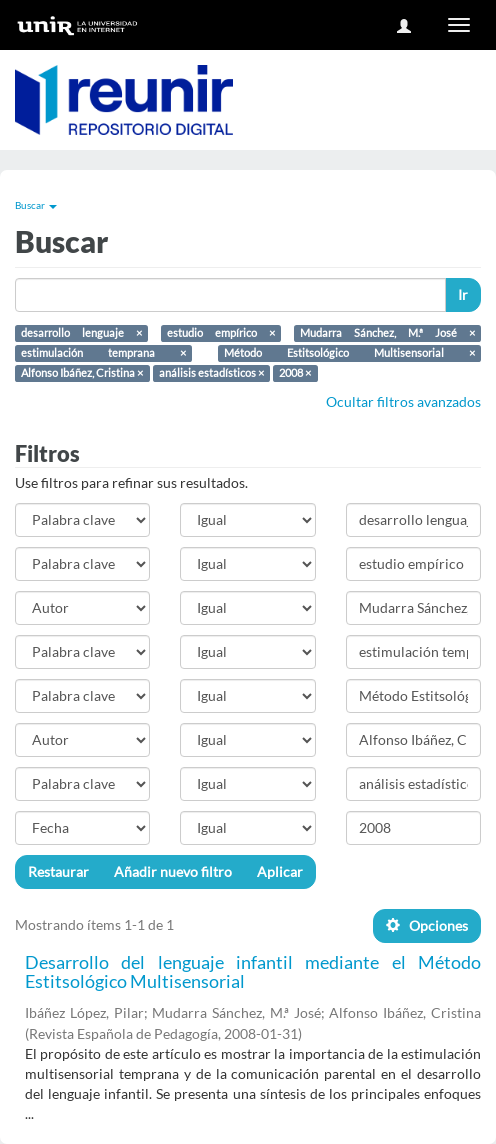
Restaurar (58, 871)
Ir (463, 294)
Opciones (427, 925)
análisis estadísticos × (211, 373)
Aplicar (280, 871)
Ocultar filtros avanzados (403, 401)
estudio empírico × (221, 333)
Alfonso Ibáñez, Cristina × (82, 373)
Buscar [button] (36, 205)
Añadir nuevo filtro (173, 871)
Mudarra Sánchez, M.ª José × (387, 333)
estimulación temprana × (103, 353)
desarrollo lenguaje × (81, 333)
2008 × (295, 373)
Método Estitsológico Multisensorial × (349, 353)
